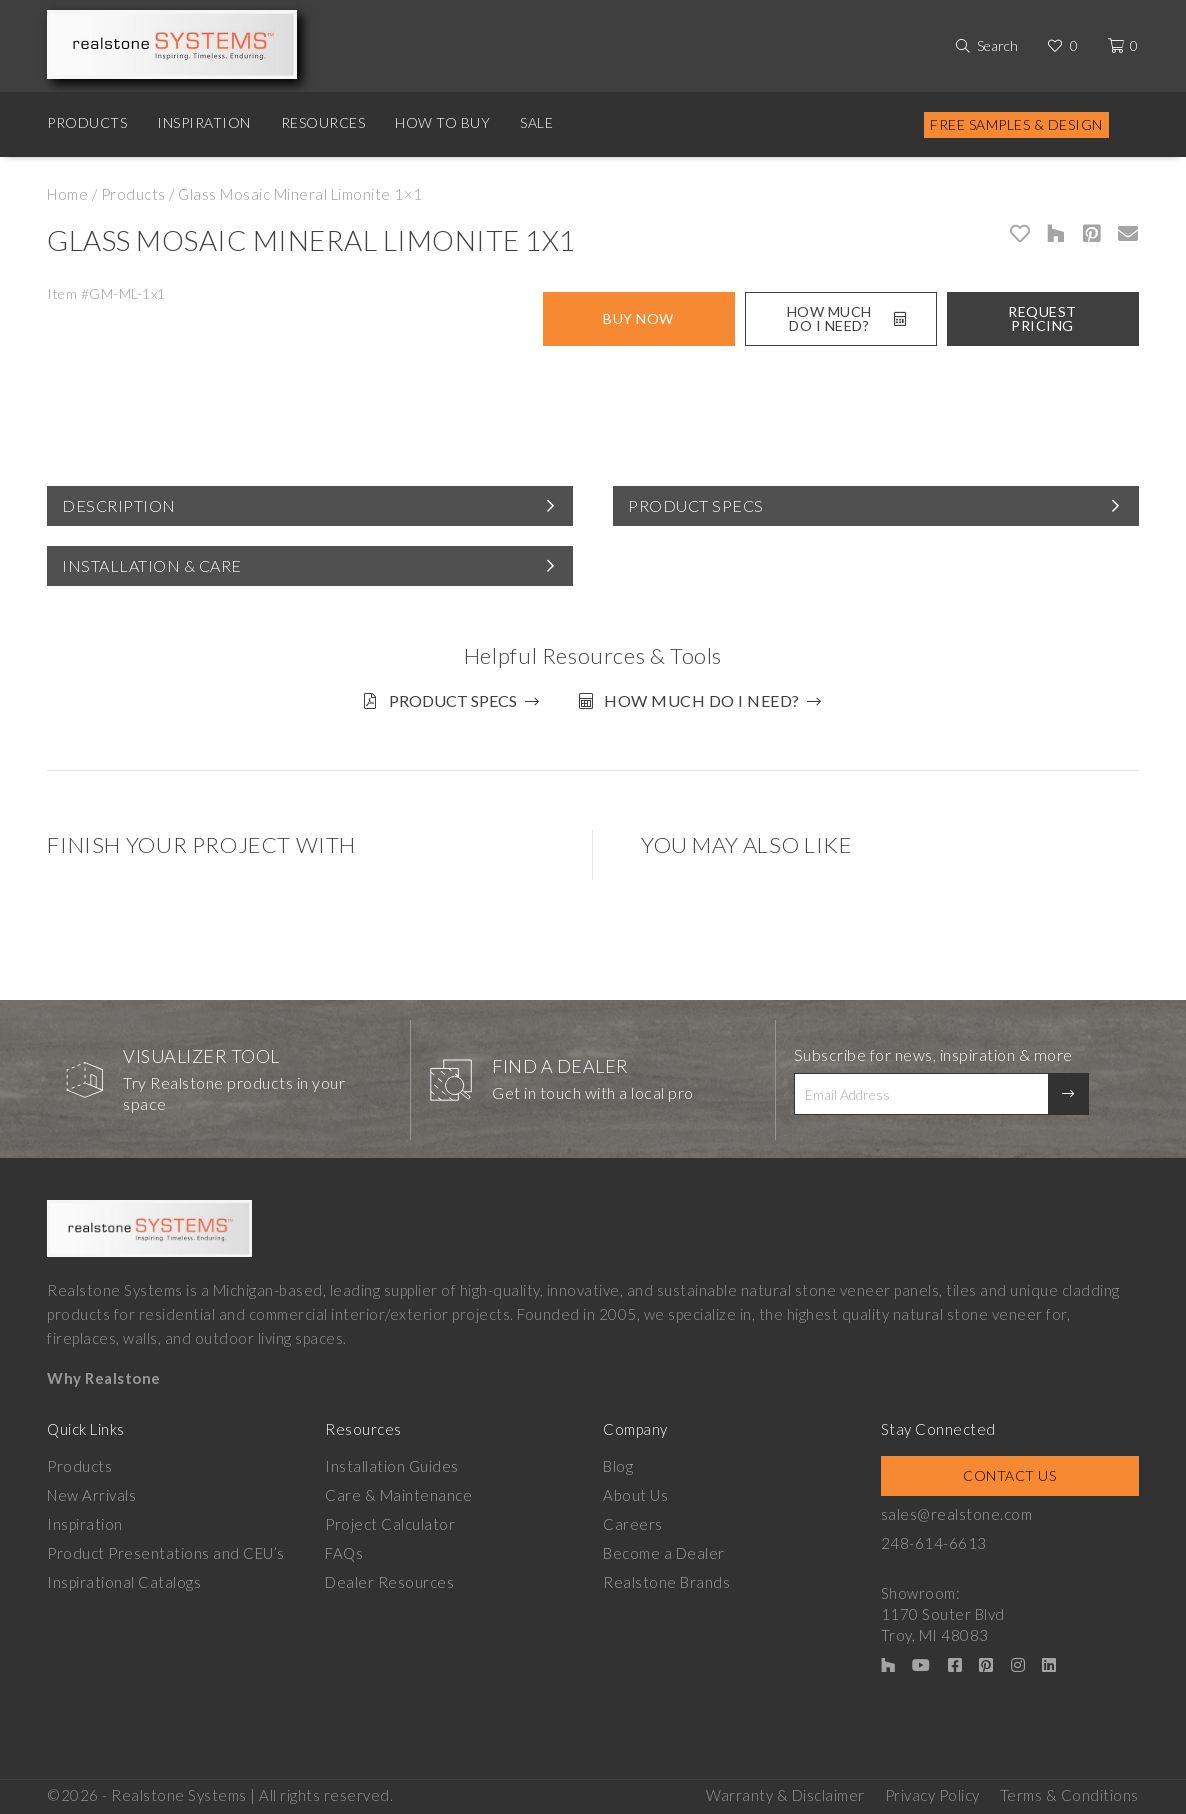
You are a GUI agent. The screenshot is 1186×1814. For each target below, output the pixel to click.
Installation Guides (392, 1466)
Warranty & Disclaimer (785, 1795)
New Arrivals (91, 1495)
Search (997, 45)
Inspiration (204, 122)
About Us (635, 1495)
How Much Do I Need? (847, 318)
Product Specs (696, 505)
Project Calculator (390, 1524)
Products (87, 122)
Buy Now (638, 318)
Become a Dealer (664, 1553)
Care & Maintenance (398, 1495)
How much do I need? (702, 700)
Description (119, 505)
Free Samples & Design (1016, 124)
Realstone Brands (666, 1582)
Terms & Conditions (1069, 1795)
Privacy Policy (932, 1795)
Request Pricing (1042, 318)
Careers (633, 1524)
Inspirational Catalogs (124, 1582)
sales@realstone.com (957, 1514)
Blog (618, 1466)
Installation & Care (152, 565)
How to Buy (442, 122)
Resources (323, 122)
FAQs (344, 1553)
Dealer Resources (389, 1582)
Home (67, 194)
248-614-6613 (934, 1543)
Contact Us (1009, 1475)
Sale (536, 122)
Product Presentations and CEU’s (166, 1553)
